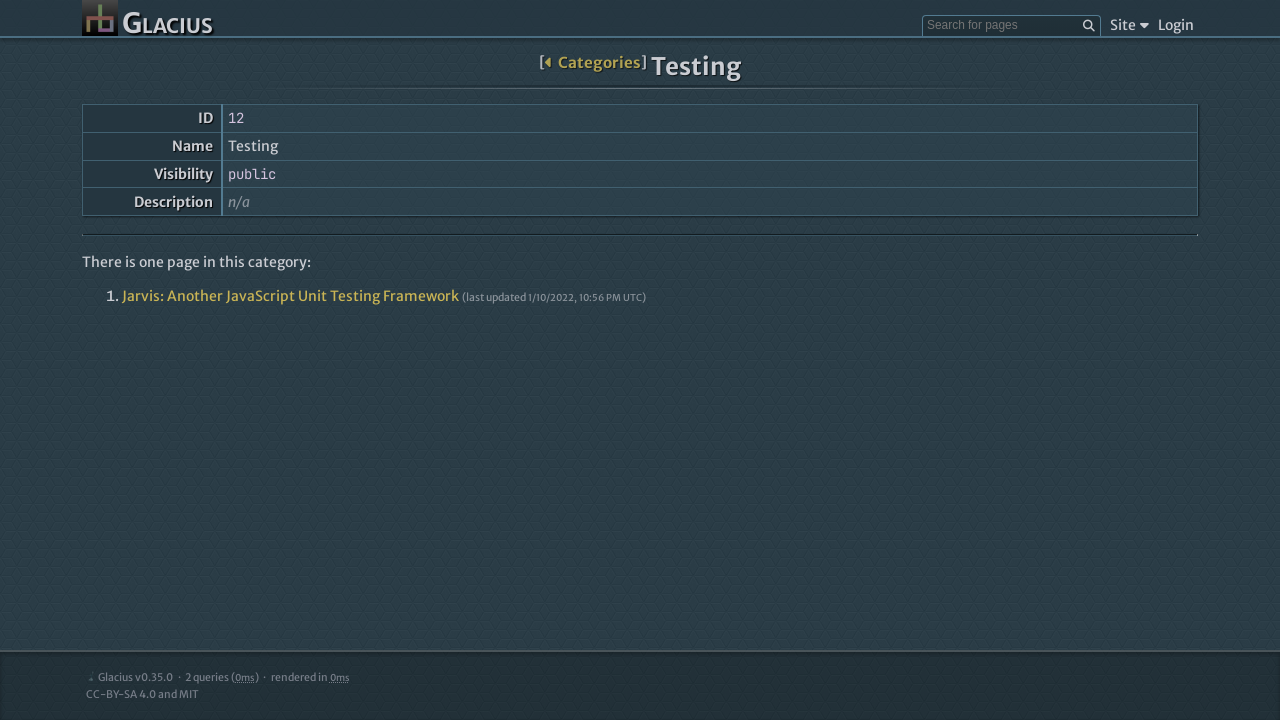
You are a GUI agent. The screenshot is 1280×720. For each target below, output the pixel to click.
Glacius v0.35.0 (129, 677)
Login (1176, 25)
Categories (592, 62)
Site (1129, 25)
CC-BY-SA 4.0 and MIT (142, 694)
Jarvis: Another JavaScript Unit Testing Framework (290, 296)
